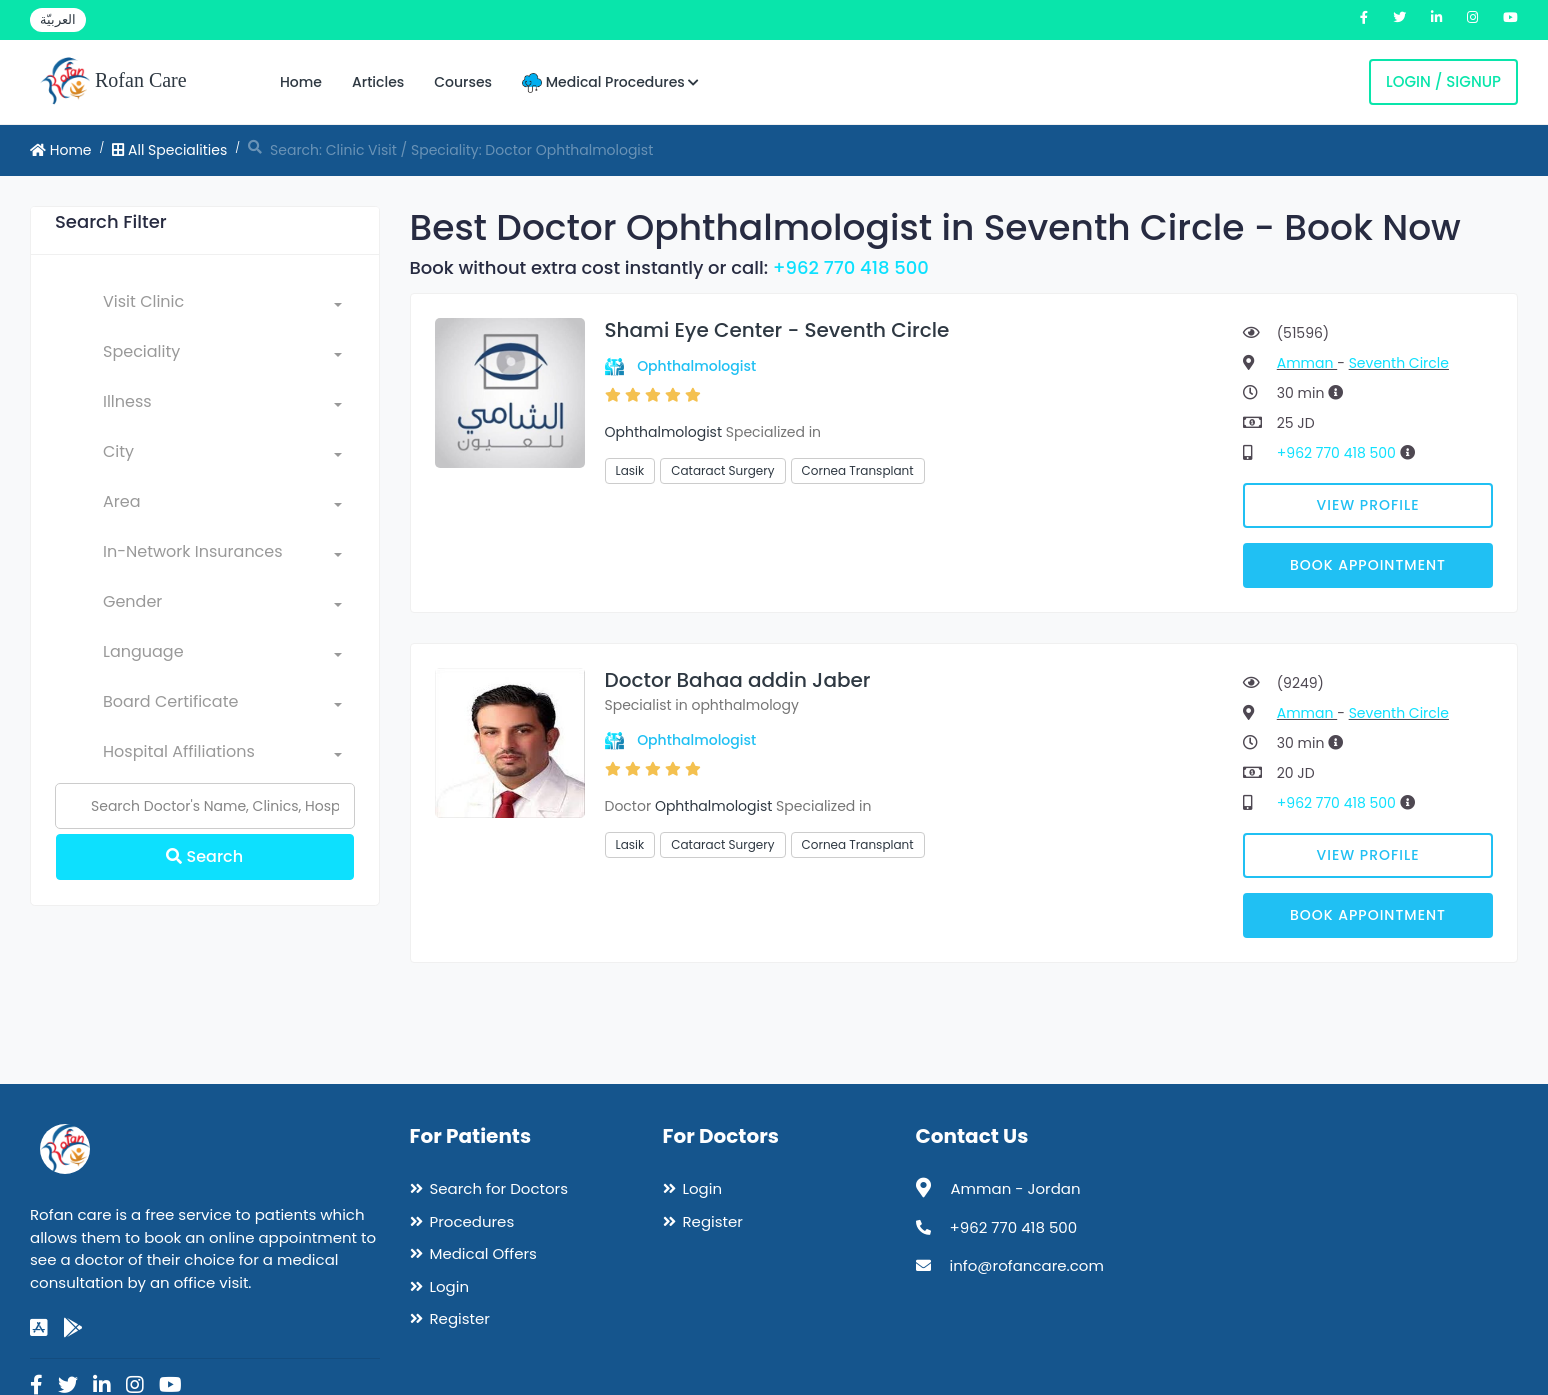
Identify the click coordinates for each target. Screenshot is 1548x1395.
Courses (463, 82)
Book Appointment (1368, 565)
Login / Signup (1443, 81)
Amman (1307, 363)
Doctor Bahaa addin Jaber (738, 680)
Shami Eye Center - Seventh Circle (777, 330)
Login (450, 1286)
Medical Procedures (610, 82)
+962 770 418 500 (851, 267)
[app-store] (39, 1328)
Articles (378, 82)
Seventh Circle (1399, 363)
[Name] (205, 806)
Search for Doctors (499, 1188)
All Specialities (169, 150)
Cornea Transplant (858, 470)
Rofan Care (113, 82)
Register (460, 1318)
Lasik (630, 470)
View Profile (1368, 505)
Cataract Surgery (722, 470)
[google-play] (73, 1328)
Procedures (472, 1221)
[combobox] (222, 306)
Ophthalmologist (696, 366)
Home (301, 82)
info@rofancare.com (1027, 1265)
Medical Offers (483, 1253)
